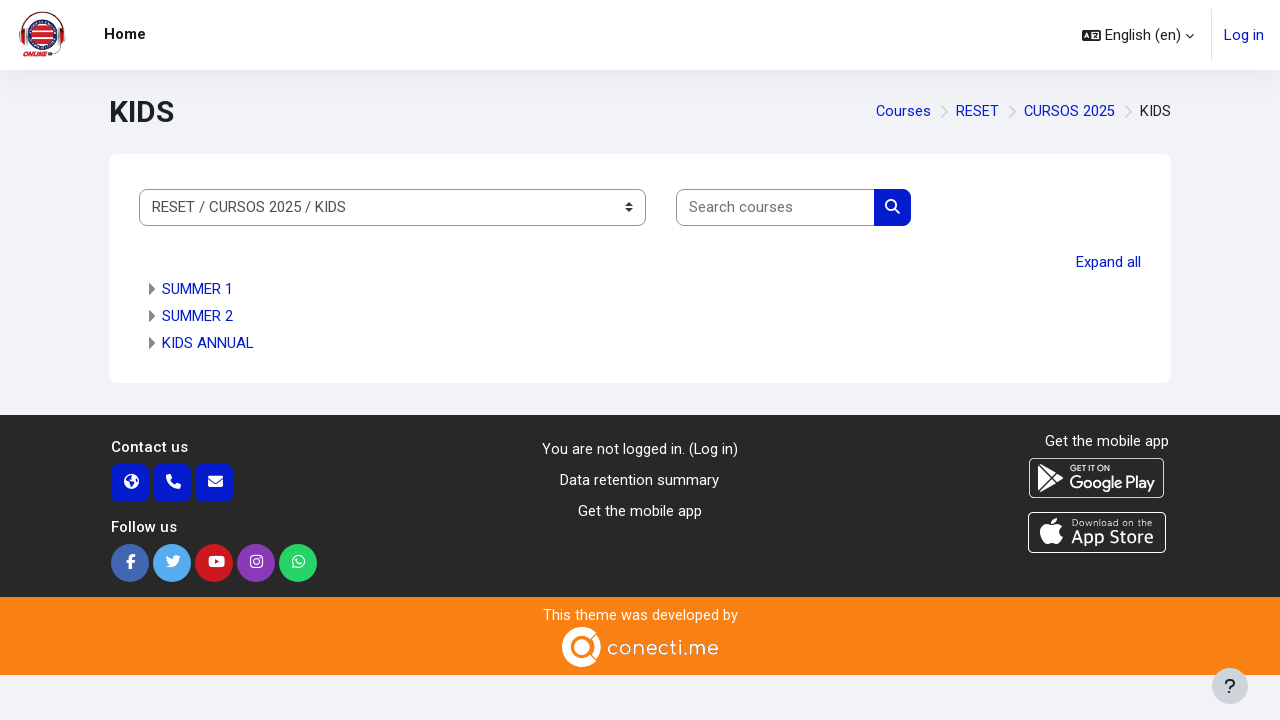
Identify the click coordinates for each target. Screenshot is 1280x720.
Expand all (1108, 262)
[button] (1138, 35)
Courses (902, 112)
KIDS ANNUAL (208, 343)
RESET (976, 112)
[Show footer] (1230, 686)
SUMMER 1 (197, 289)
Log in (1244, 35)
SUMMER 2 (197, 316)
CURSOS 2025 (1069, 112)
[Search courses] (775, 207)
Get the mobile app (640, 510)
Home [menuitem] (125, 34)
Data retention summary (639, 480)
